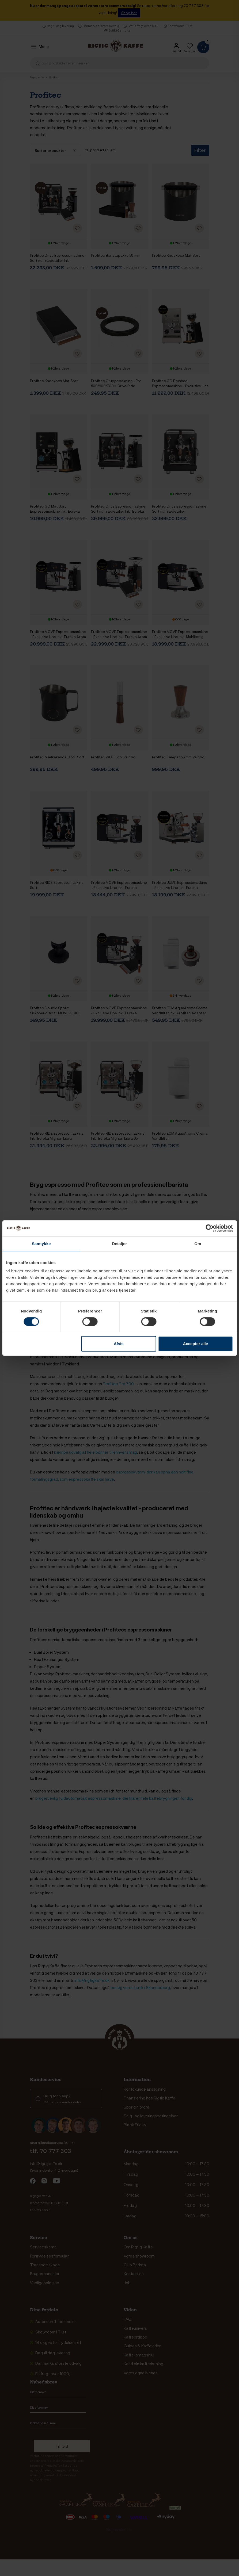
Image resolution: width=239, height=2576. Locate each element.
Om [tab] (197, 1243)
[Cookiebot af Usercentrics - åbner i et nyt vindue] (209, 1228)
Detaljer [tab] (119, 1243)
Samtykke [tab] (41, 1243)
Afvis (119, 1343)
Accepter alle (195, 1343)
